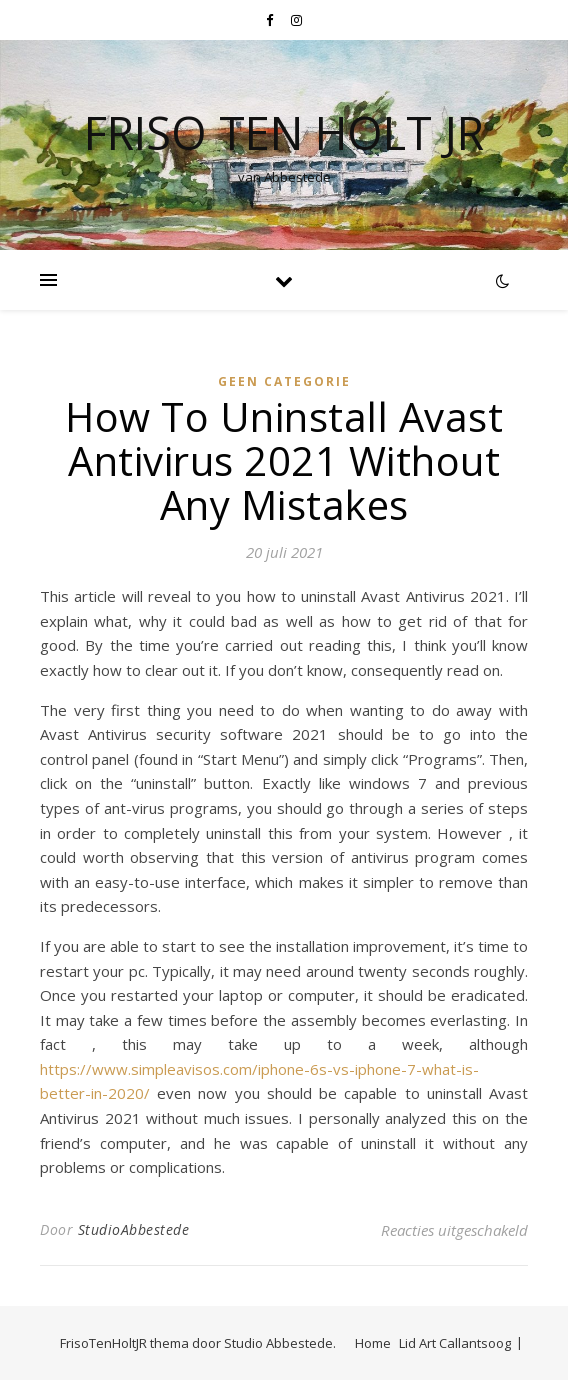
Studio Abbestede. (280, 1343)
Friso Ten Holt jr (284, 132)
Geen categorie (284, 381)
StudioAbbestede (134, 1229)
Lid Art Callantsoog (455, 1343)
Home (373, 1343)
